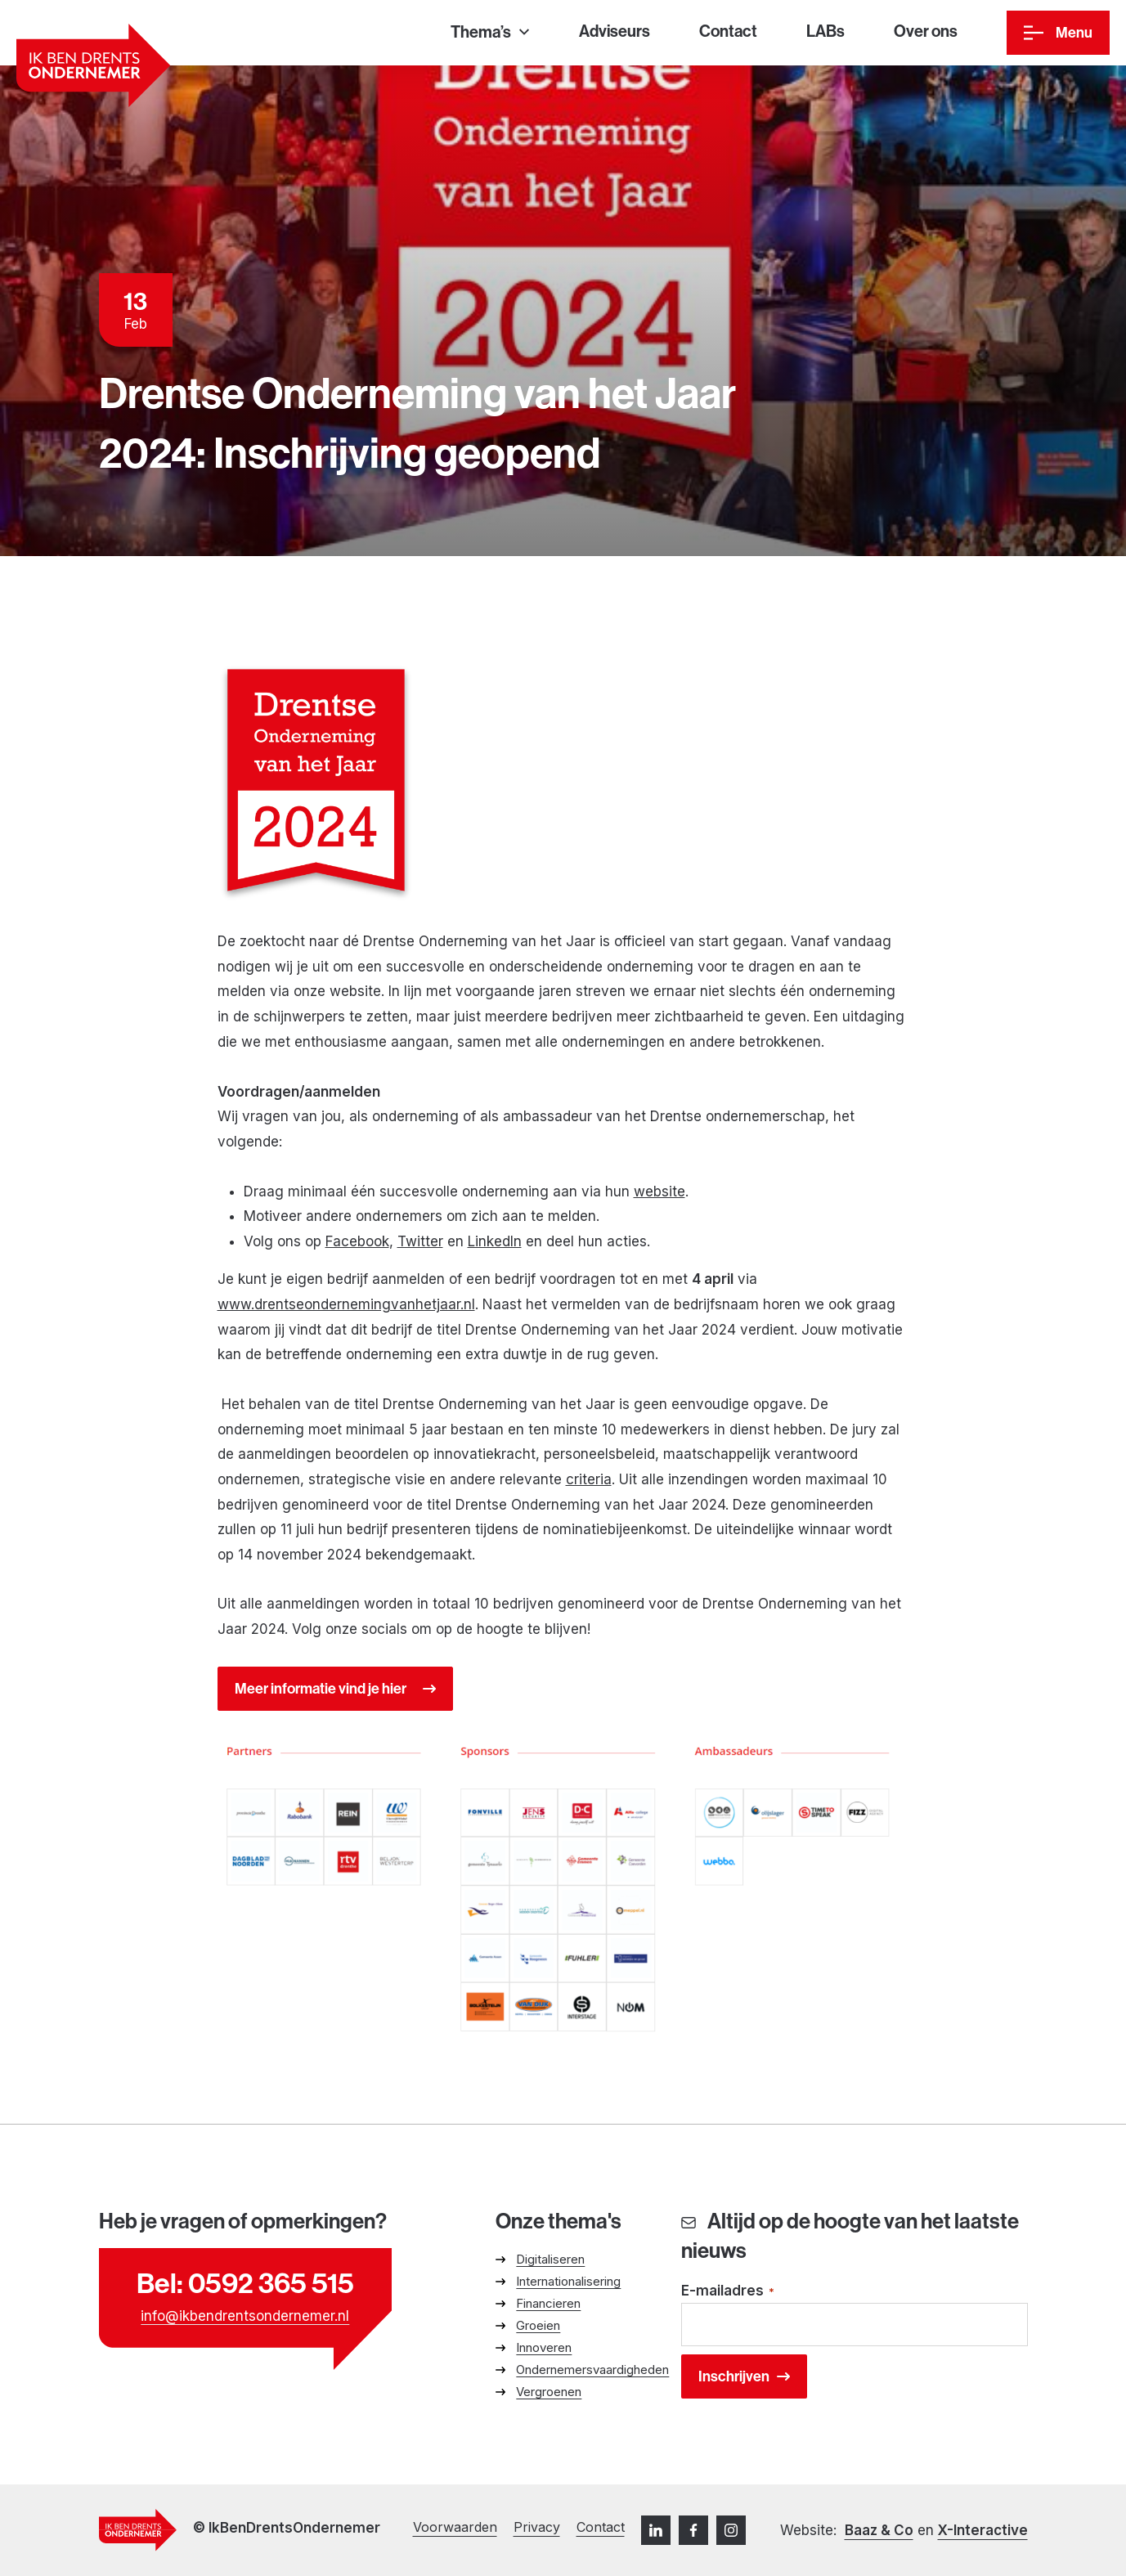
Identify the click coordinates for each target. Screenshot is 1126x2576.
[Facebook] (693, 2530)
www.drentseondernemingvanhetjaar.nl (346, 1304)
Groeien (538, 2325)
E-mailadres (727, 2291)
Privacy (537, 2527)
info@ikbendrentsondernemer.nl (245, 2316)
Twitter (420, 1241)
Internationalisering (568, 2281)
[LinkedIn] (656, 2530)
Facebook (357, 1241)
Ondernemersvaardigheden (592, 2369)
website (659, 1191)
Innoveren (544, 2347)
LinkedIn (495, 1241)
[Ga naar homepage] (93, 65)
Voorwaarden (455, 2527)
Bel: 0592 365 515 (245, 2282)
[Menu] (1058, 33)
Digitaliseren (550, 2259)
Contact (600, 2527)
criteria (589, 1479)
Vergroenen (548, 2391)
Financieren (548, 2303)
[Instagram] (731, 2530)
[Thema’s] (490, 33)
